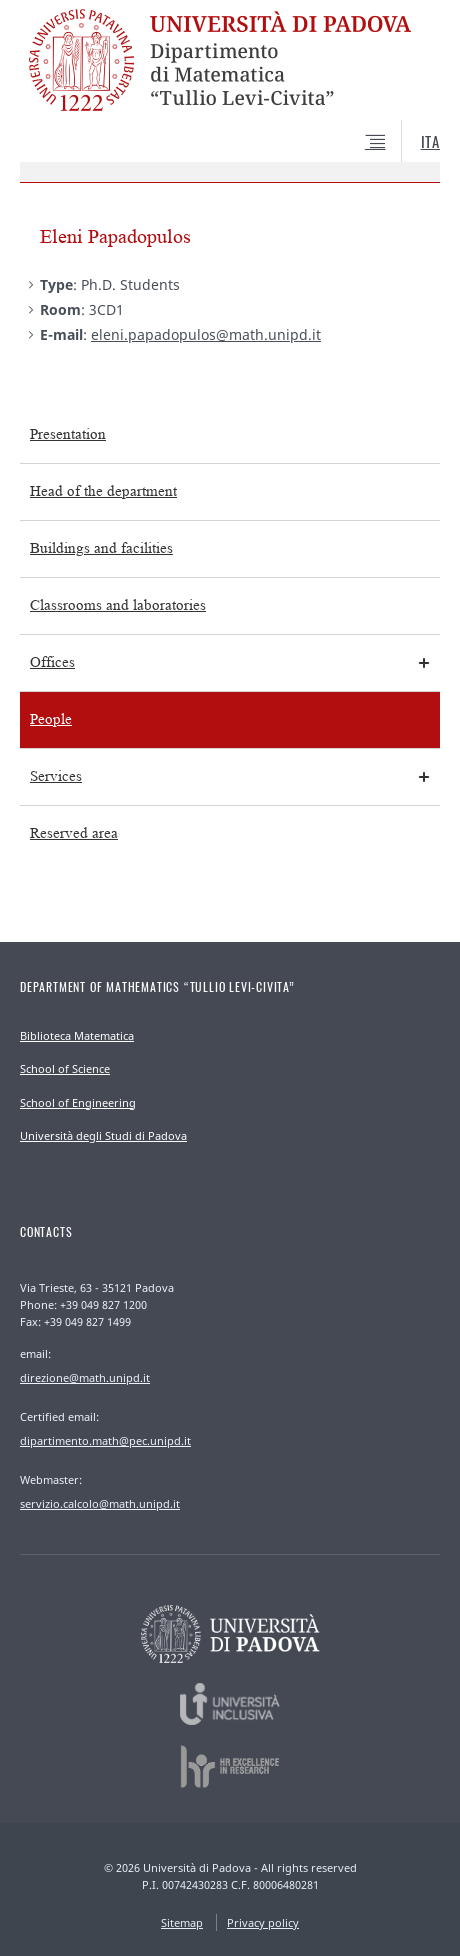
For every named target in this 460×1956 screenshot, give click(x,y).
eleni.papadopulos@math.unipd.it (206, 334)
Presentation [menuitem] (68, 434)
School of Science (65, 1068)
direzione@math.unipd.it (85, 1377)
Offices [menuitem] (52, 662)
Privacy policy (263, 1922)
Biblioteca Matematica (77, 1035)
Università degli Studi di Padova (103, 1135)
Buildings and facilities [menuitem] (101, 548)
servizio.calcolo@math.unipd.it (100, 1503)
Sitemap (182, 1922)
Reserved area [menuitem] (74, 833)
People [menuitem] (51, 719)
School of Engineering (78, 1102)
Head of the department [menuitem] (103, 491)
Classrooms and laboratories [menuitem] (118, 605)
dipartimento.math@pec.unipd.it (105, 1440)
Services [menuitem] (56, 776)
